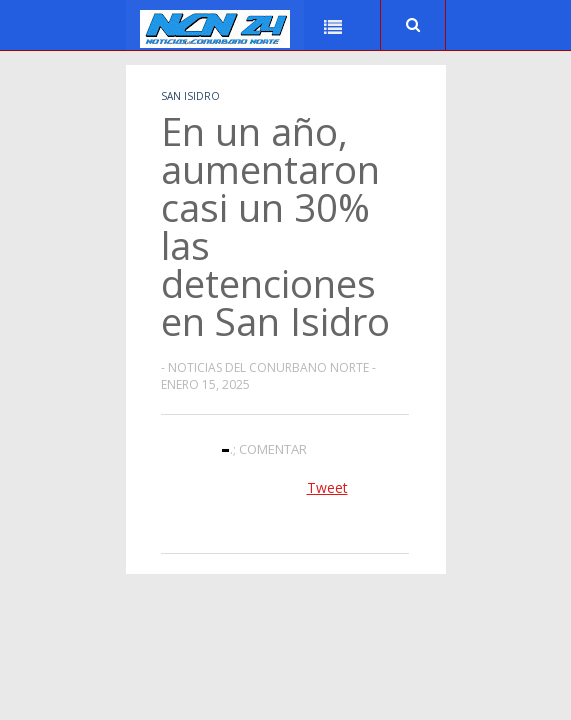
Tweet (327, 487)
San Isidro (190, 96)
